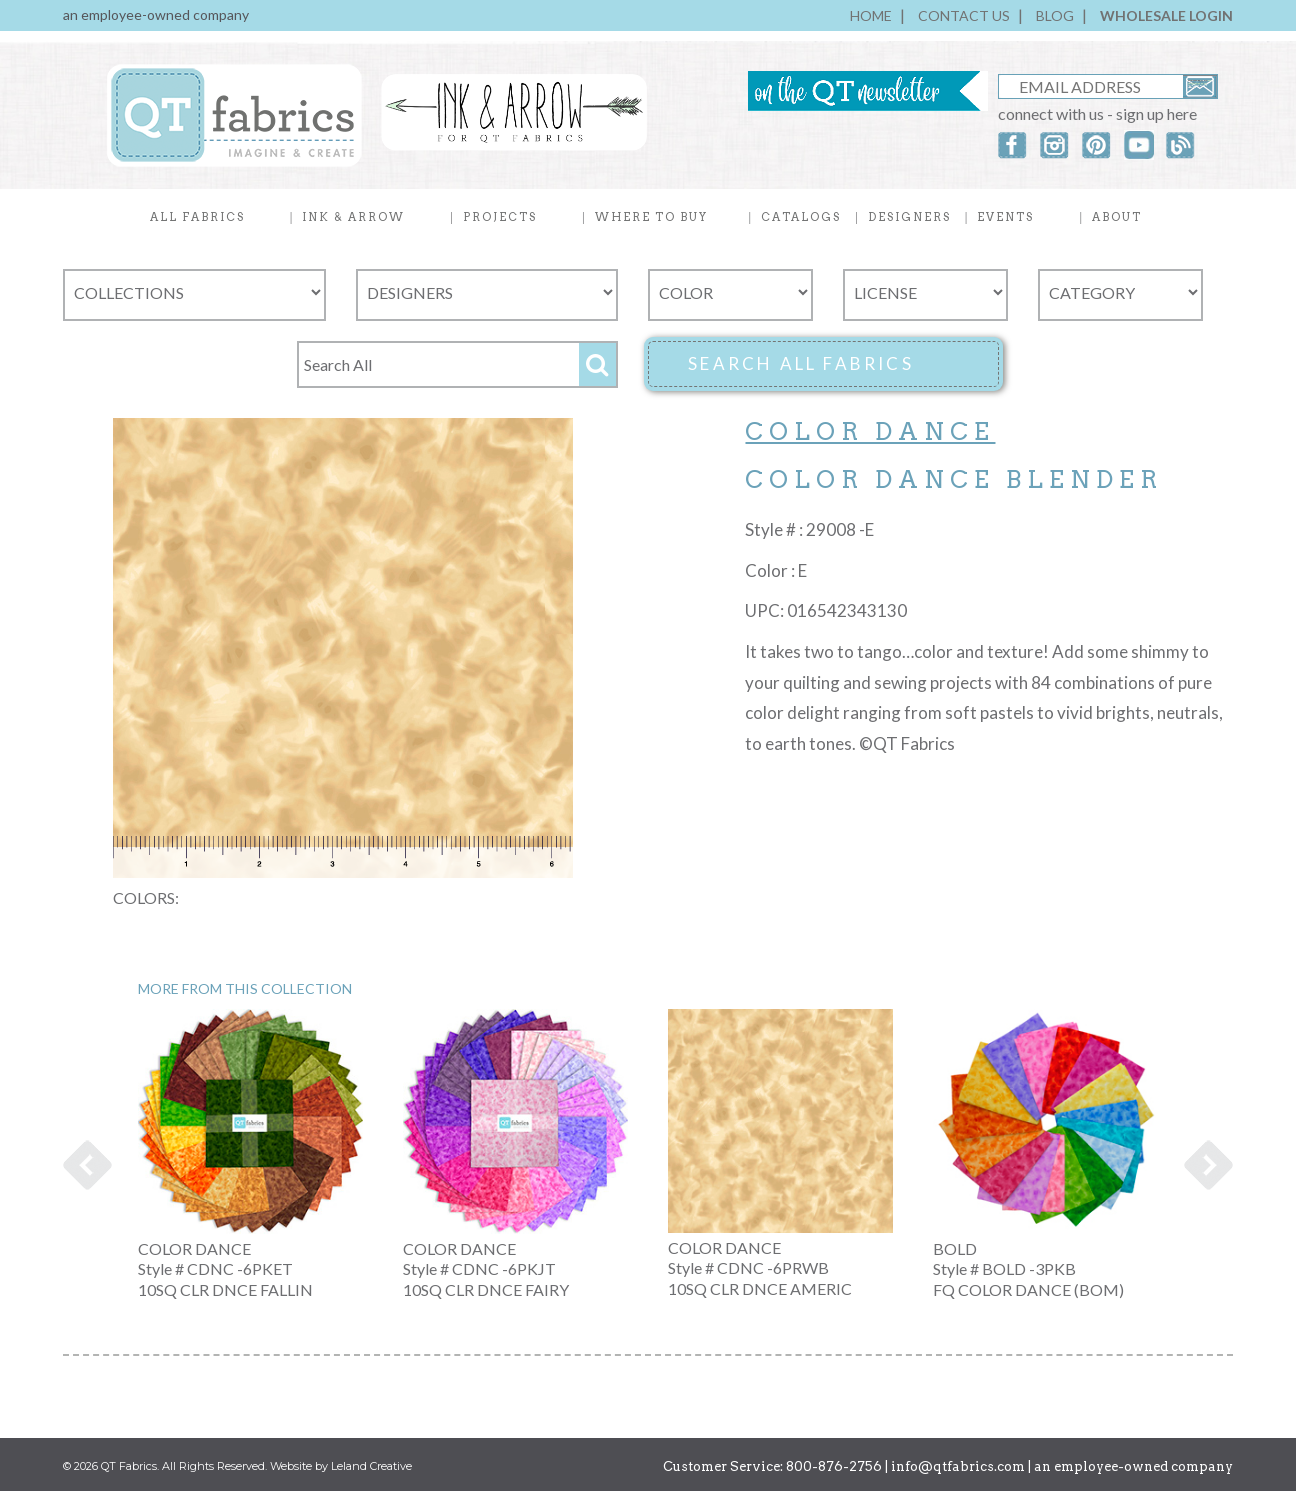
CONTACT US (964, 15)
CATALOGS (801, 217)
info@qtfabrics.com (958, 1466)
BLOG (1055, 15)
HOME (871, 15)
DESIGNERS (909, 217)
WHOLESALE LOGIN (1166, 15)
